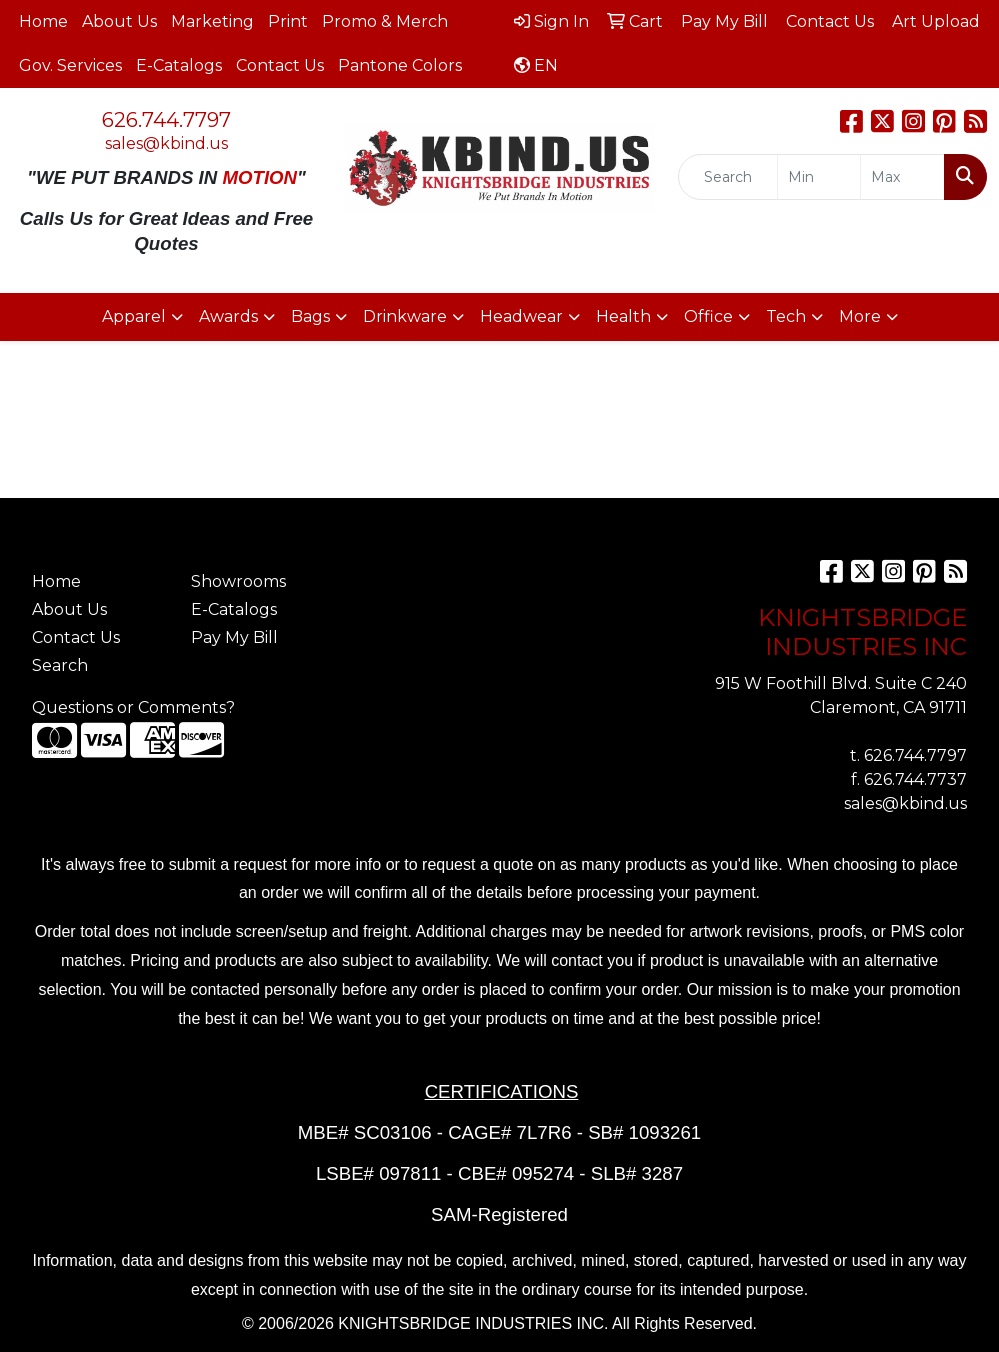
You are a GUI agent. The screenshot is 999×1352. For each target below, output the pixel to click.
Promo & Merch (385, 21)
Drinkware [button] (405, 316)
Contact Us (280, 65)
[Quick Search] (728, 177)
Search (60, 665)
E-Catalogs (179, 65)
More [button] (860, 316)
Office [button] (708, 316)
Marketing (212, 21)
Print (288, 21)
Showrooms (238, 581)
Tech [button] (786, 316)
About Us (119, 21)
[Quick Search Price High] (902, 177)
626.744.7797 (166, 120)
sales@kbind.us (166, 143)
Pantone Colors (400, 65)
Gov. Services (70, 65)
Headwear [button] (521, 316)
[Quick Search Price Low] (819, 177)
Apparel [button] (134, 316)
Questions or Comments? (133, 707)
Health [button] (623, 316)
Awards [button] (228, 316)
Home (43, 21)
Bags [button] (310, 316)
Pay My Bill (234, 637)
